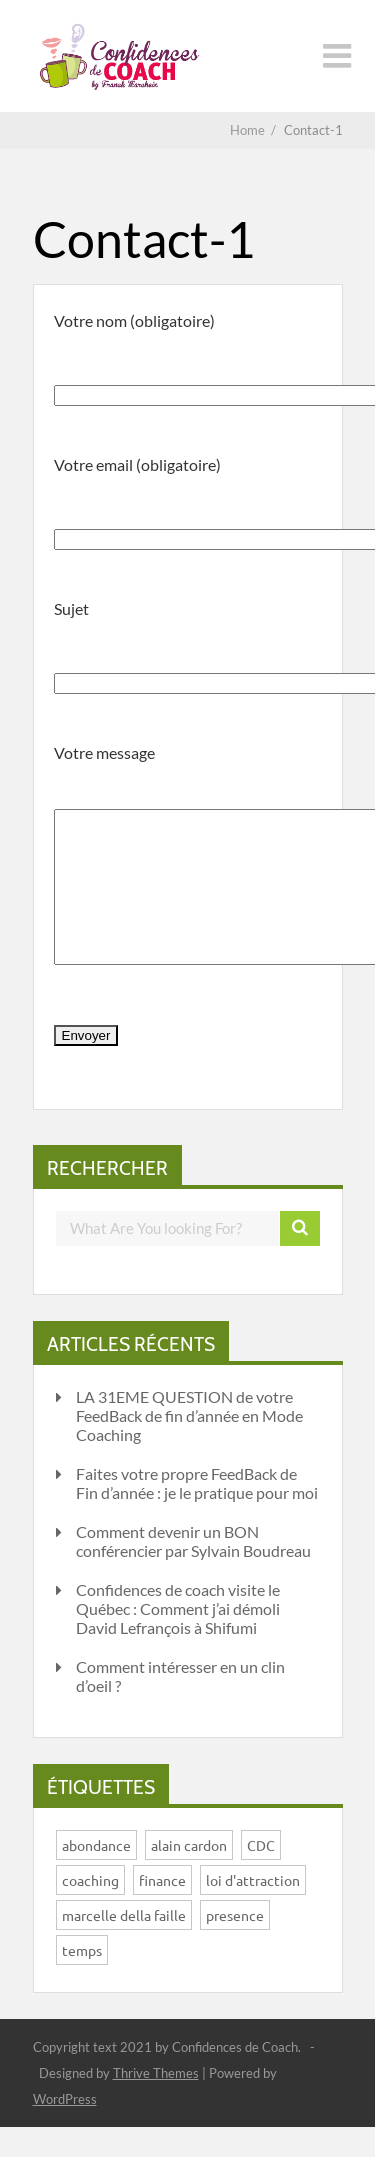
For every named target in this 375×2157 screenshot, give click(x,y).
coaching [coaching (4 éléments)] (90, 1910)
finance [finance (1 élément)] (162, 1910)
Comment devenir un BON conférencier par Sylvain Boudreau (193, 1571)
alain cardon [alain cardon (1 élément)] (189, 1875)
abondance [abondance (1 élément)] (96, 1875)
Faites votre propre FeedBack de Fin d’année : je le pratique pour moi (197, 1513)
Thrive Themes (156, 2103)
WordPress (65, 2129)
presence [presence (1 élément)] (235, 1945)
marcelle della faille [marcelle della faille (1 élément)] (124, 1945)
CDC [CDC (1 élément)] (261, 1875)
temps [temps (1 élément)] (82, 1980)
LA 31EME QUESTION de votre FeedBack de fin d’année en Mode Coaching (189, 1445)
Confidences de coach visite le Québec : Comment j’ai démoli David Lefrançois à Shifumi (178, 1638)
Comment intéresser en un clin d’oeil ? (180, 1706)
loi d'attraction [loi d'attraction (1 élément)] (253, 1910)
